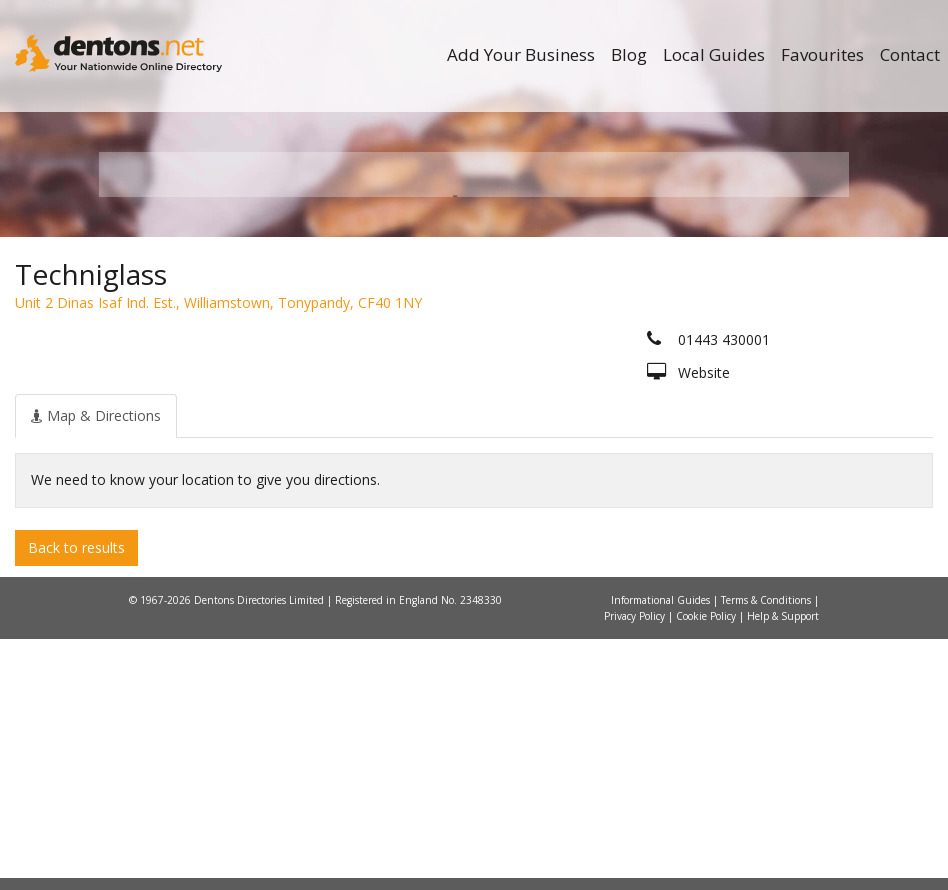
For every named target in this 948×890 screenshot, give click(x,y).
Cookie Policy (707, 867)
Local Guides (714, 54)
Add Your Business (521, 54)
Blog (629, 54)
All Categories (481, 410)
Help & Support (783, 867)
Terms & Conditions (767, 851)
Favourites (822, 54)
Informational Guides (662, 851)
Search (732, 376)
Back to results (76, 797)
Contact (910, 54)
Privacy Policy (636, 867)
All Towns (210, 410)
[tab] (96, 666)
